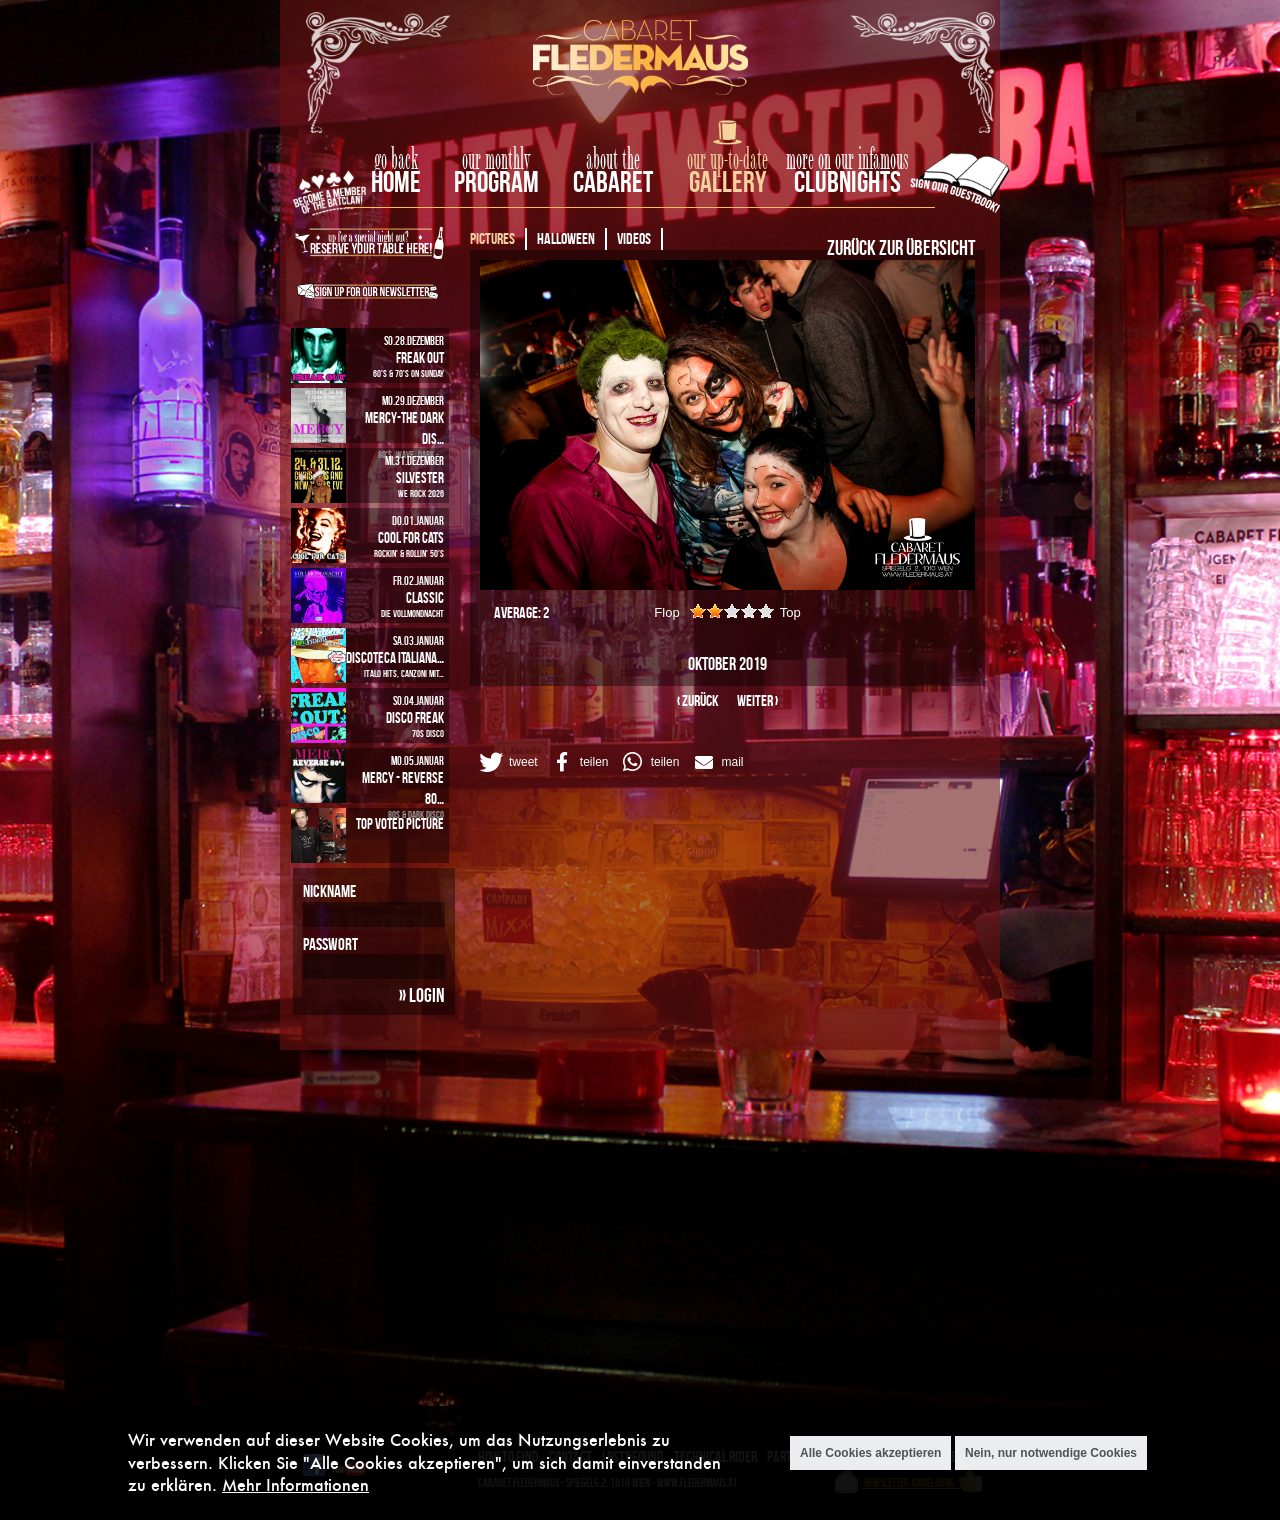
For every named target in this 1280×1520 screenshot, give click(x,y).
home (396, 181)
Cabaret (613, 181)
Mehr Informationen (295, 1484)
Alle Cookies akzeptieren (870, 1453)
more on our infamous (847, 160)
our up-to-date (727, 160)
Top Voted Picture (400, 823)
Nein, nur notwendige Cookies (1051, 1453)
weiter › (757, 700)
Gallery (727, 181)
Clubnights (847, 181)
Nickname (329, 891)
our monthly (496, 160)
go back (396, 160)
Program (496, 181)
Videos (634, 238)
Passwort (330, 944)
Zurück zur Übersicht (901, 247)
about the (613, 160)
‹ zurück (698, 700)
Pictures (492, 238)
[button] (507, 762)
